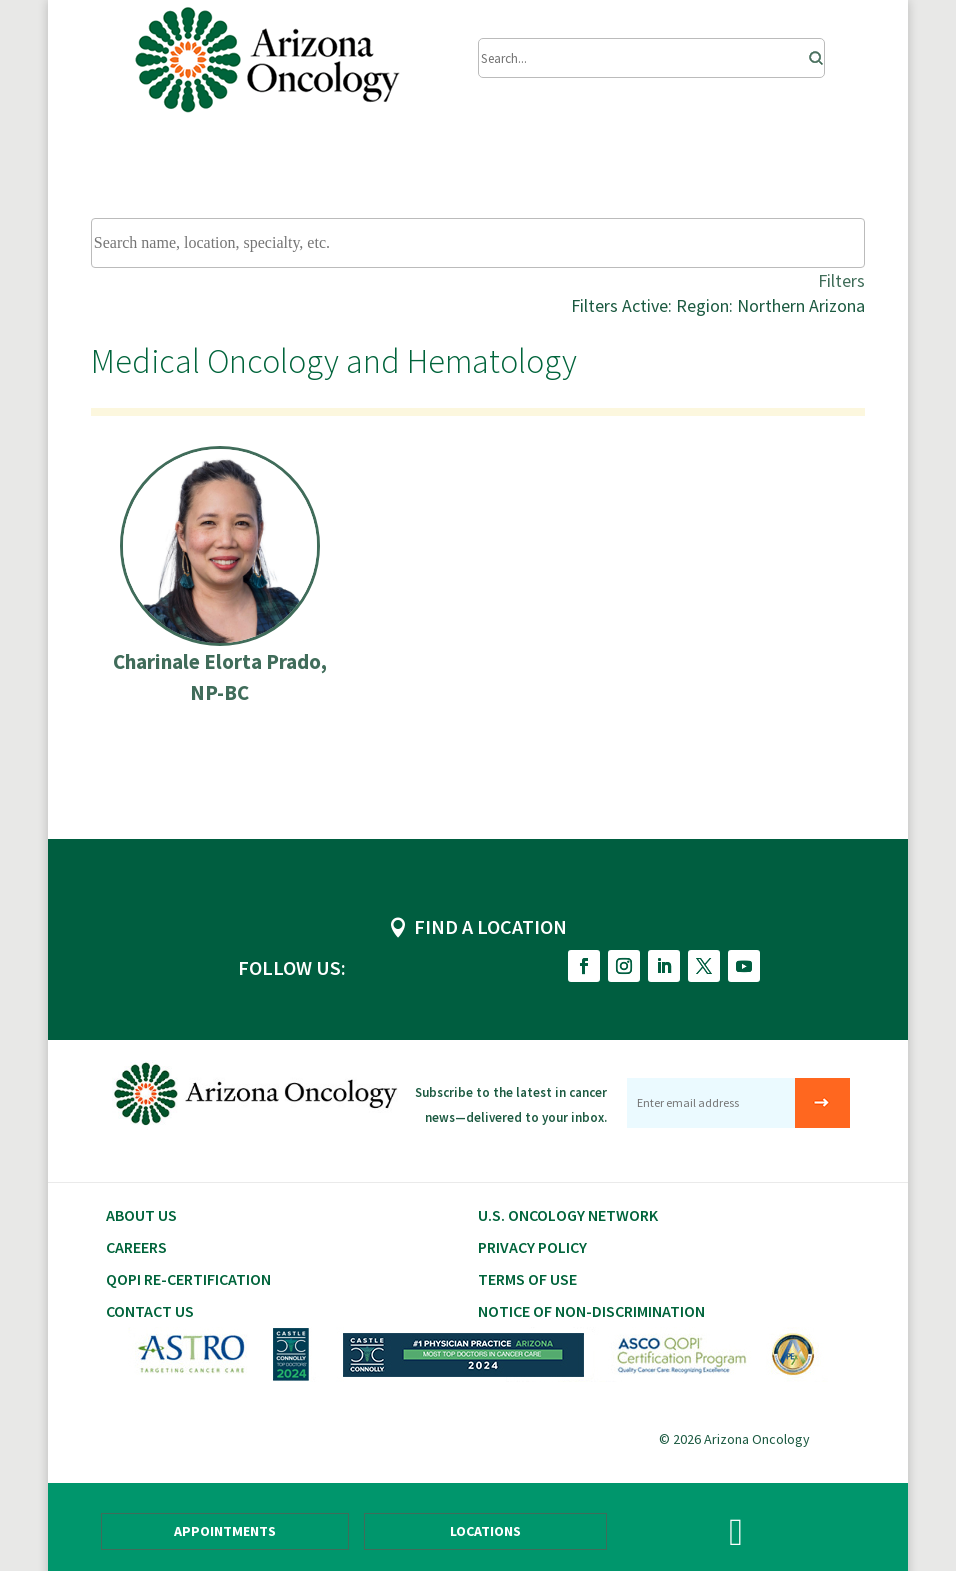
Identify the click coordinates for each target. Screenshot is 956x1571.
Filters (841, 280)
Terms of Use (527, 1279)
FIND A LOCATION (490, 926)
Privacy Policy (532, 1247)
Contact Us (150, 1311)
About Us (141, 1215)
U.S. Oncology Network (568, 1215)
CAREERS (136, 1247)
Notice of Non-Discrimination (591, 1311)
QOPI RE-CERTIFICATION (188, 1279)
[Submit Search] (651, 58)
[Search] (810, 53)
